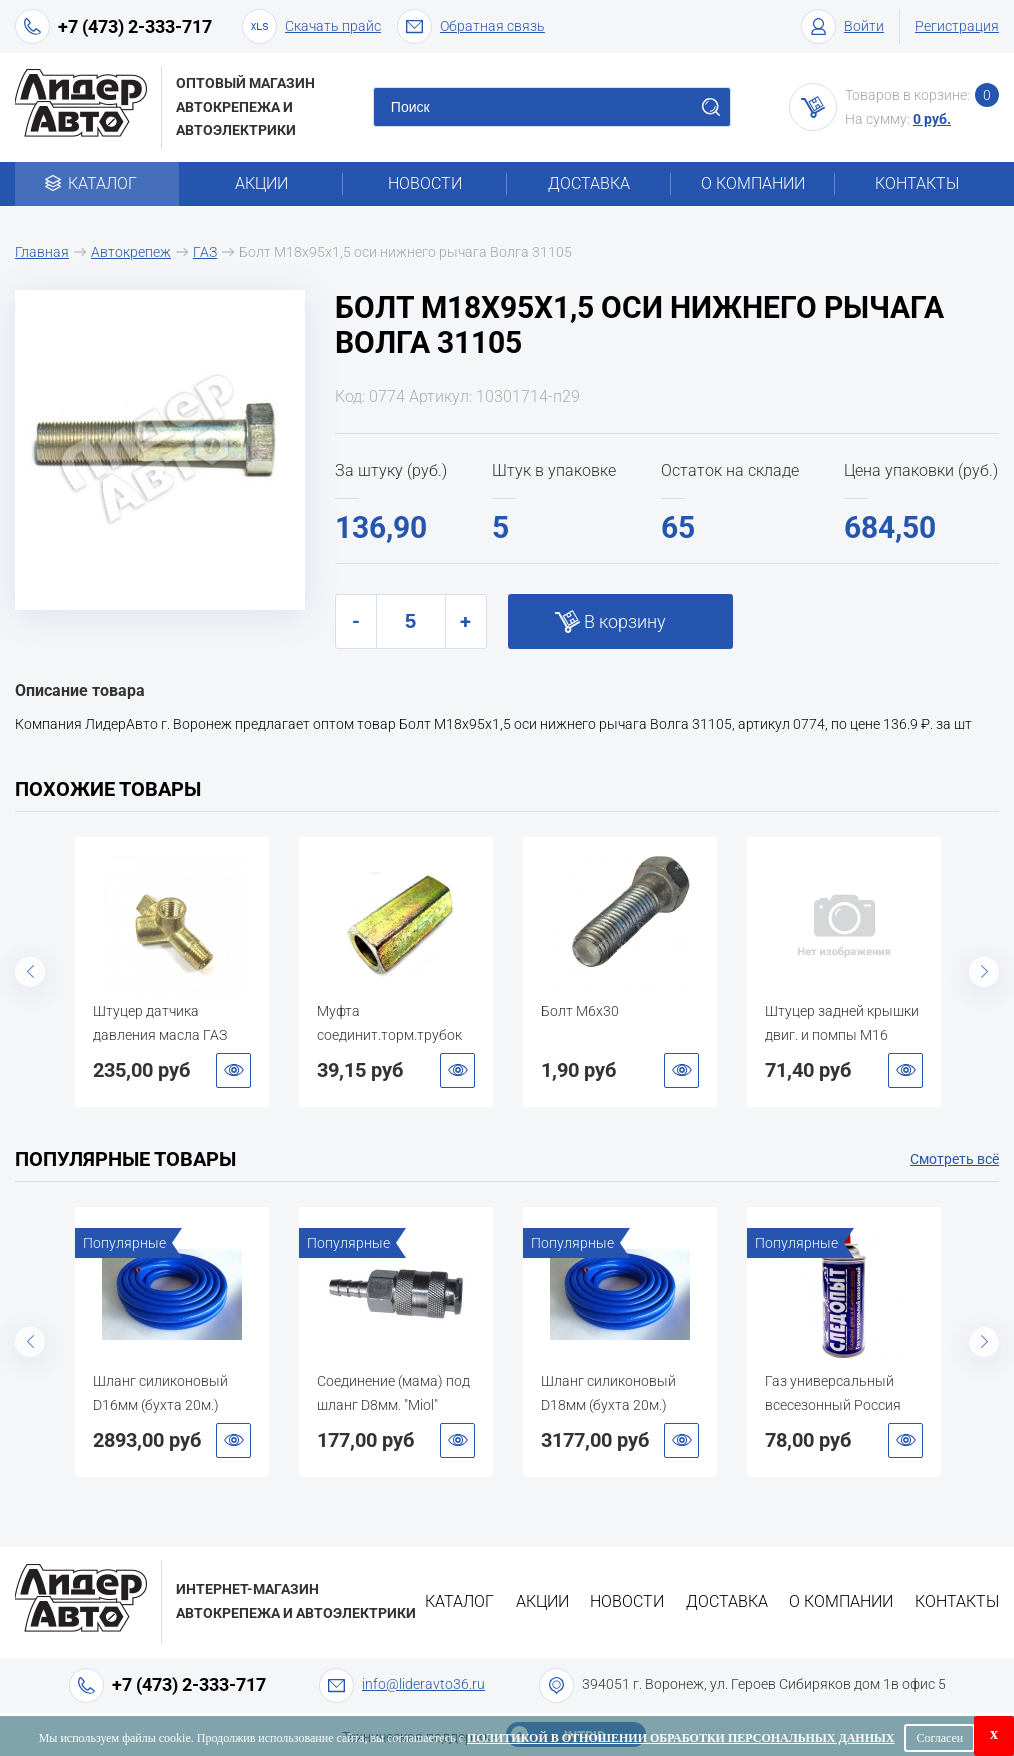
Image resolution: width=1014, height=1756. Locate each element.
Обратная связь (471, 26)
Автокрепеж (131, 252)
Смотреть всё (954, 1159)
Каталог (97, 183)
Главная (42, 252)
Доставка (589, 183)
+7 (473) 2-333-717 (135, 26)
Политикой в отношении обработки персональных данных (680, 1738)
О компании (753, 183)
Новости (425, 183)
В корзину (625, 621)
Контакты (917, 183)
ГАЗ (205, 252)
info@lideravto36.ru (423, 1684)
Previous (30, 972)
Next (984, 972)
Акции (261, 183)
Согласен (939, 1738)
